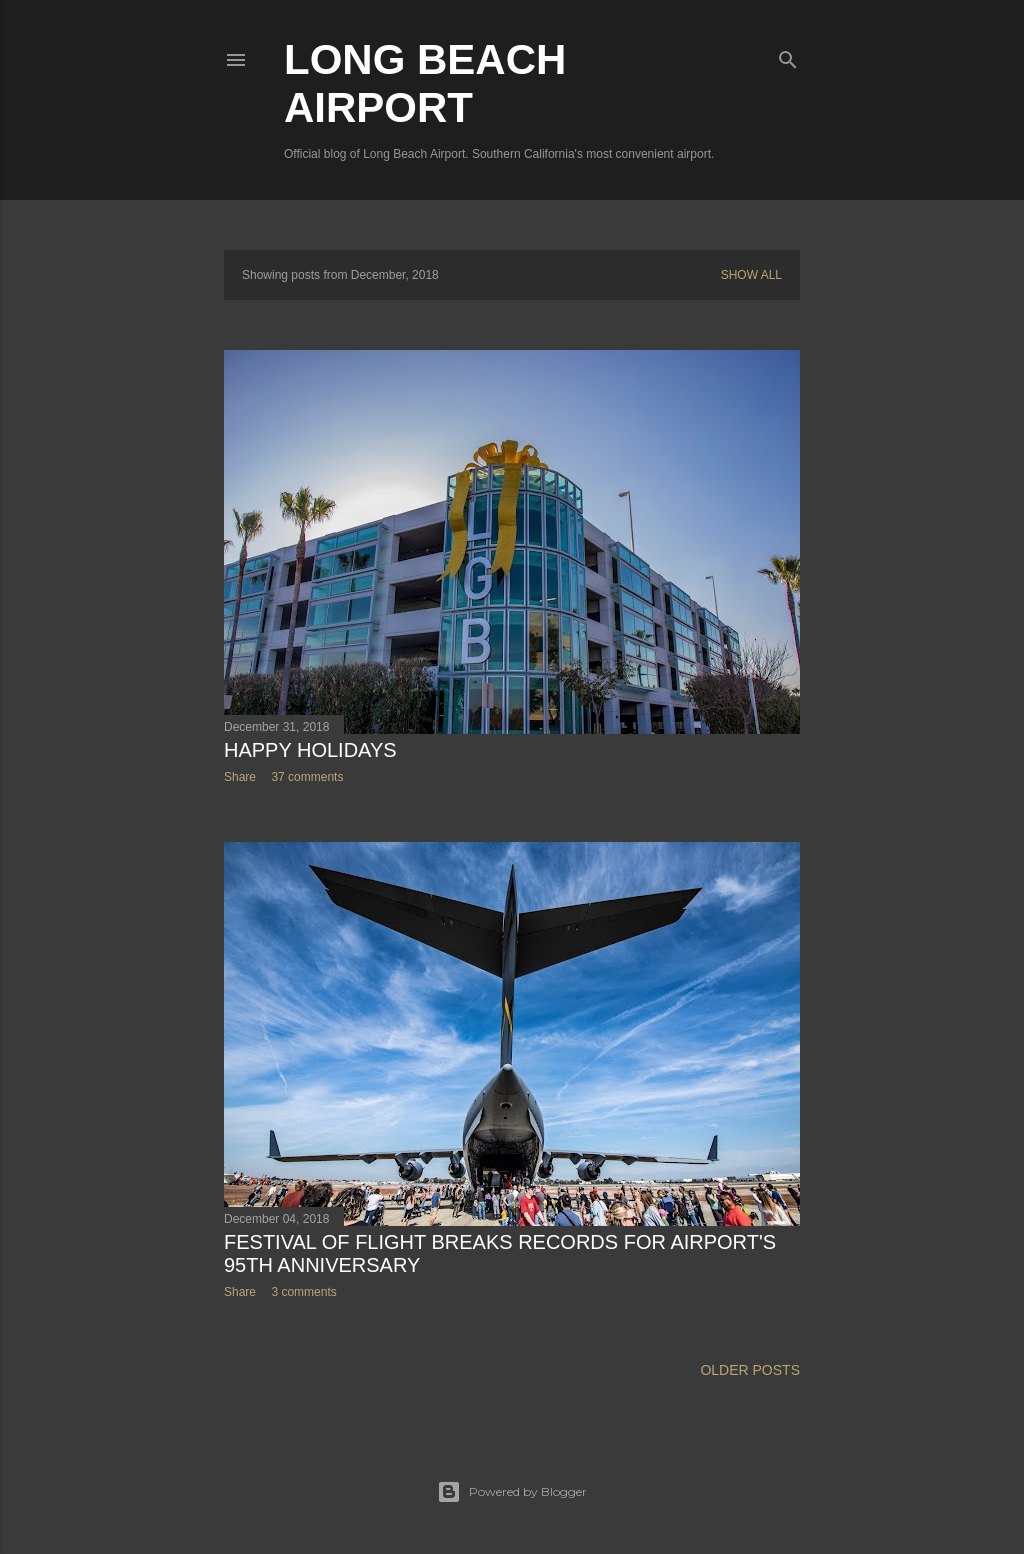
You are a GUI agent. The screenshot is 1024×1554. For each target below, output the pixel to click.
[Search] (788, 55)
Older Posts (750, 1370)
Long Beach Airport (425, 83)
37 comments (307, 777)
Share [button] (240, 777)
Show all (751, 275)
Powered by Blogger (512, 1492)
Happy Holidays (310, 750)
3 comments (303, 1292)
